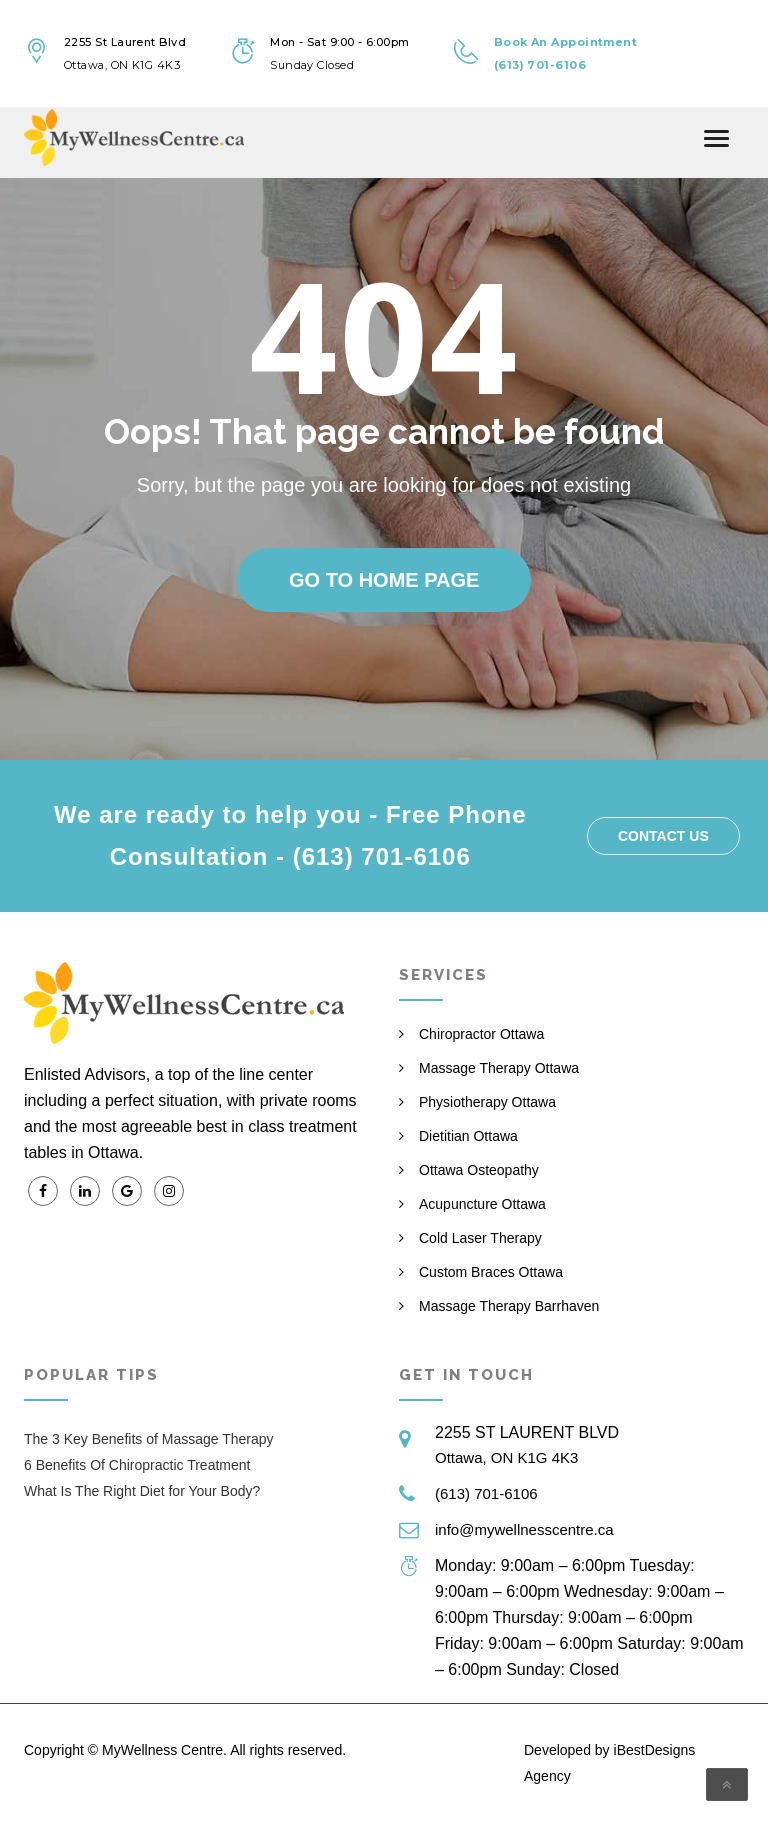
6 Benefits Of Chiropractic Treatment (137, 1465)
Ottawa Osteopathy (479, 1170)
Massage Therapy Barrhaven (509, 1306)
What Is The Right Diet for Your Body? (142, 1491)
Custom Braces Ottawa (491, 1272)
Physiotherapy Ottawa (487, 1102)
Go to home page (384, 580)
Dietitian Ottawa (468, 1136)
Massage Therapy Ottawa (499, 1068)
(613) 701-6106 (486, 1493)
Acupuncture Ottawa (482, 1204)
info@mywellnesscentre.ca (524, 1529)
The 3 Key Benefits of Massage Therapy (149, 1439)
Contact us (663, 836)
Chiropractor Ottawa (481, 1034)
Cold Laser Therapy (480, 1238)
